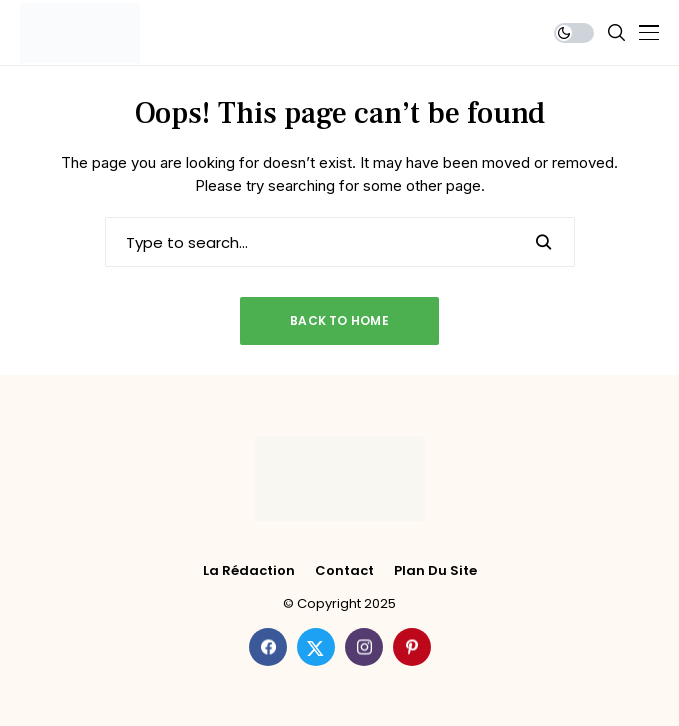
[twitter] (316, 647)
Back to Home (339, 320)
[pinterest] (412, 647)
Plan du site (435, 571)
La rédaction (249, 571)
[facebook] (268, 647)
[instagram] (364, 647)
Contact (344, 571)
